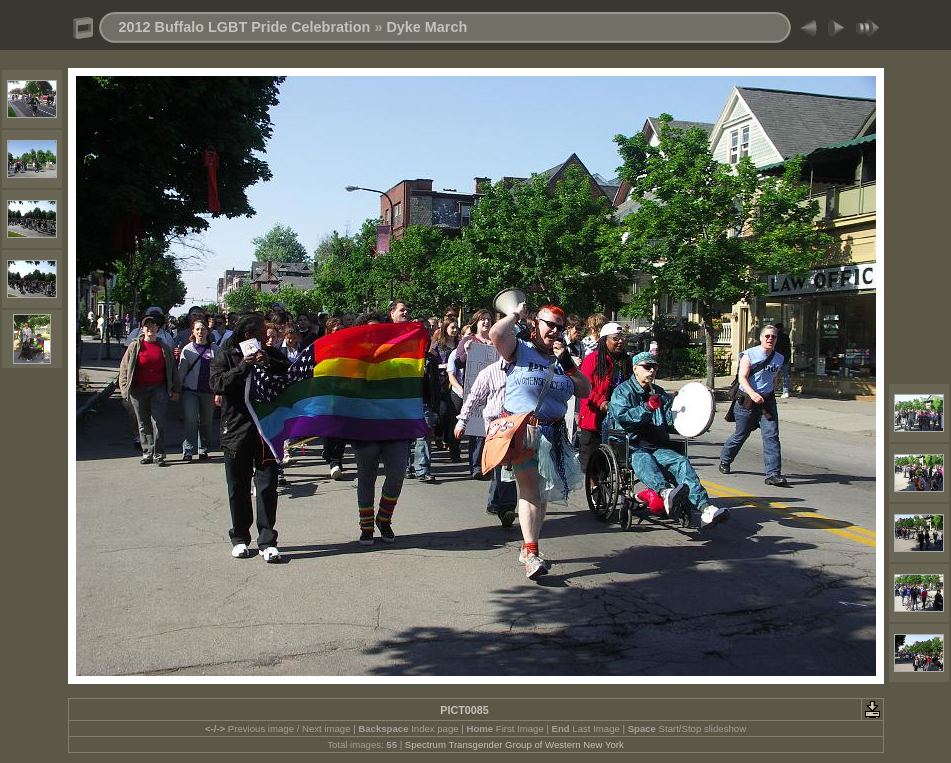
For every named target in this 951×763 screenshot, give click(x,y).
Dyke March (426, 27)
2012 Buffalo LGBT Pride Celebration (245, 27)
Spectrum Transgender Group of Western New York (514, 744)
